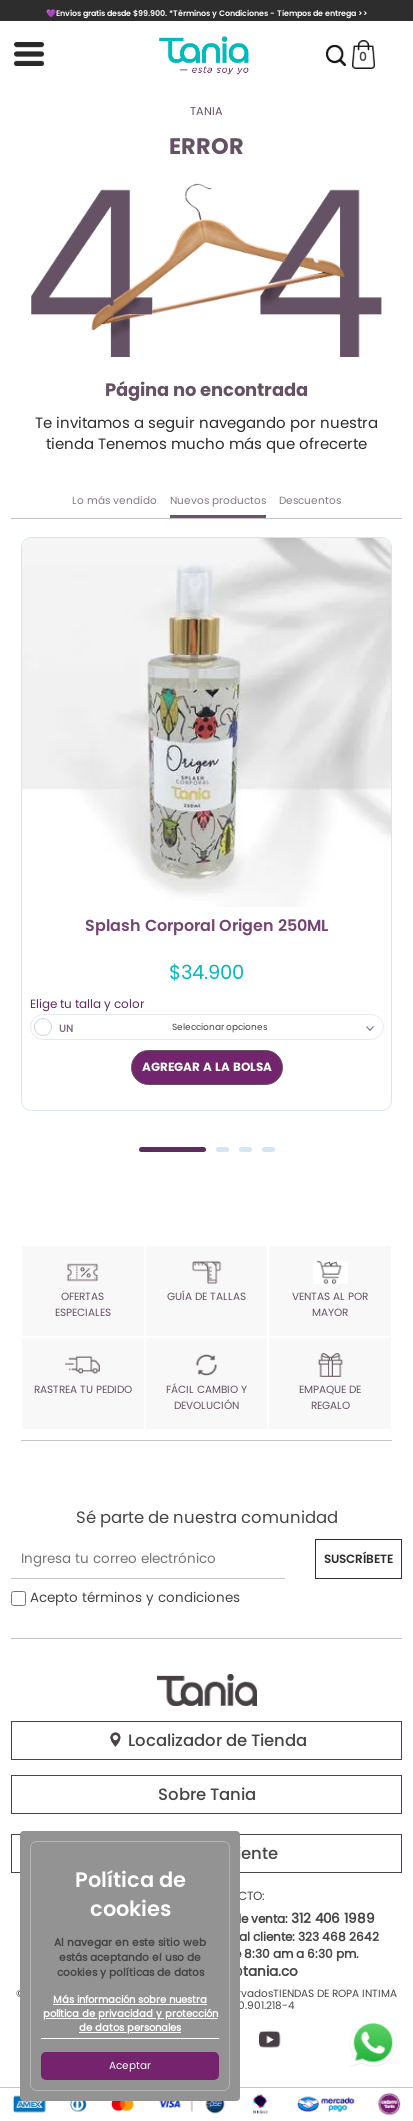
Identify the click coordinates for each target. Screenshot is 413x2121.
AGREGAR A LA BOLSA (207, 1066)
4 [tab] (268, 1149)
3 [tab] (245, 1149)
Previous (33, 842)
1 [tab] (172, 1149)
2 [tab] (222, 1149)
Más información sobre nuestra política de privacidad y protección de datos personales (130, 2014)
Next (379, 842)
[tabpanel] (206, 823)
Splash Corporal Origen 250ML (206, 927)
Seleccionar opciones (220, 1027)
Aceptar (130, 2065)
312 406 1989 (333, 1918)
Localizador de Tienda (207, 1740)
